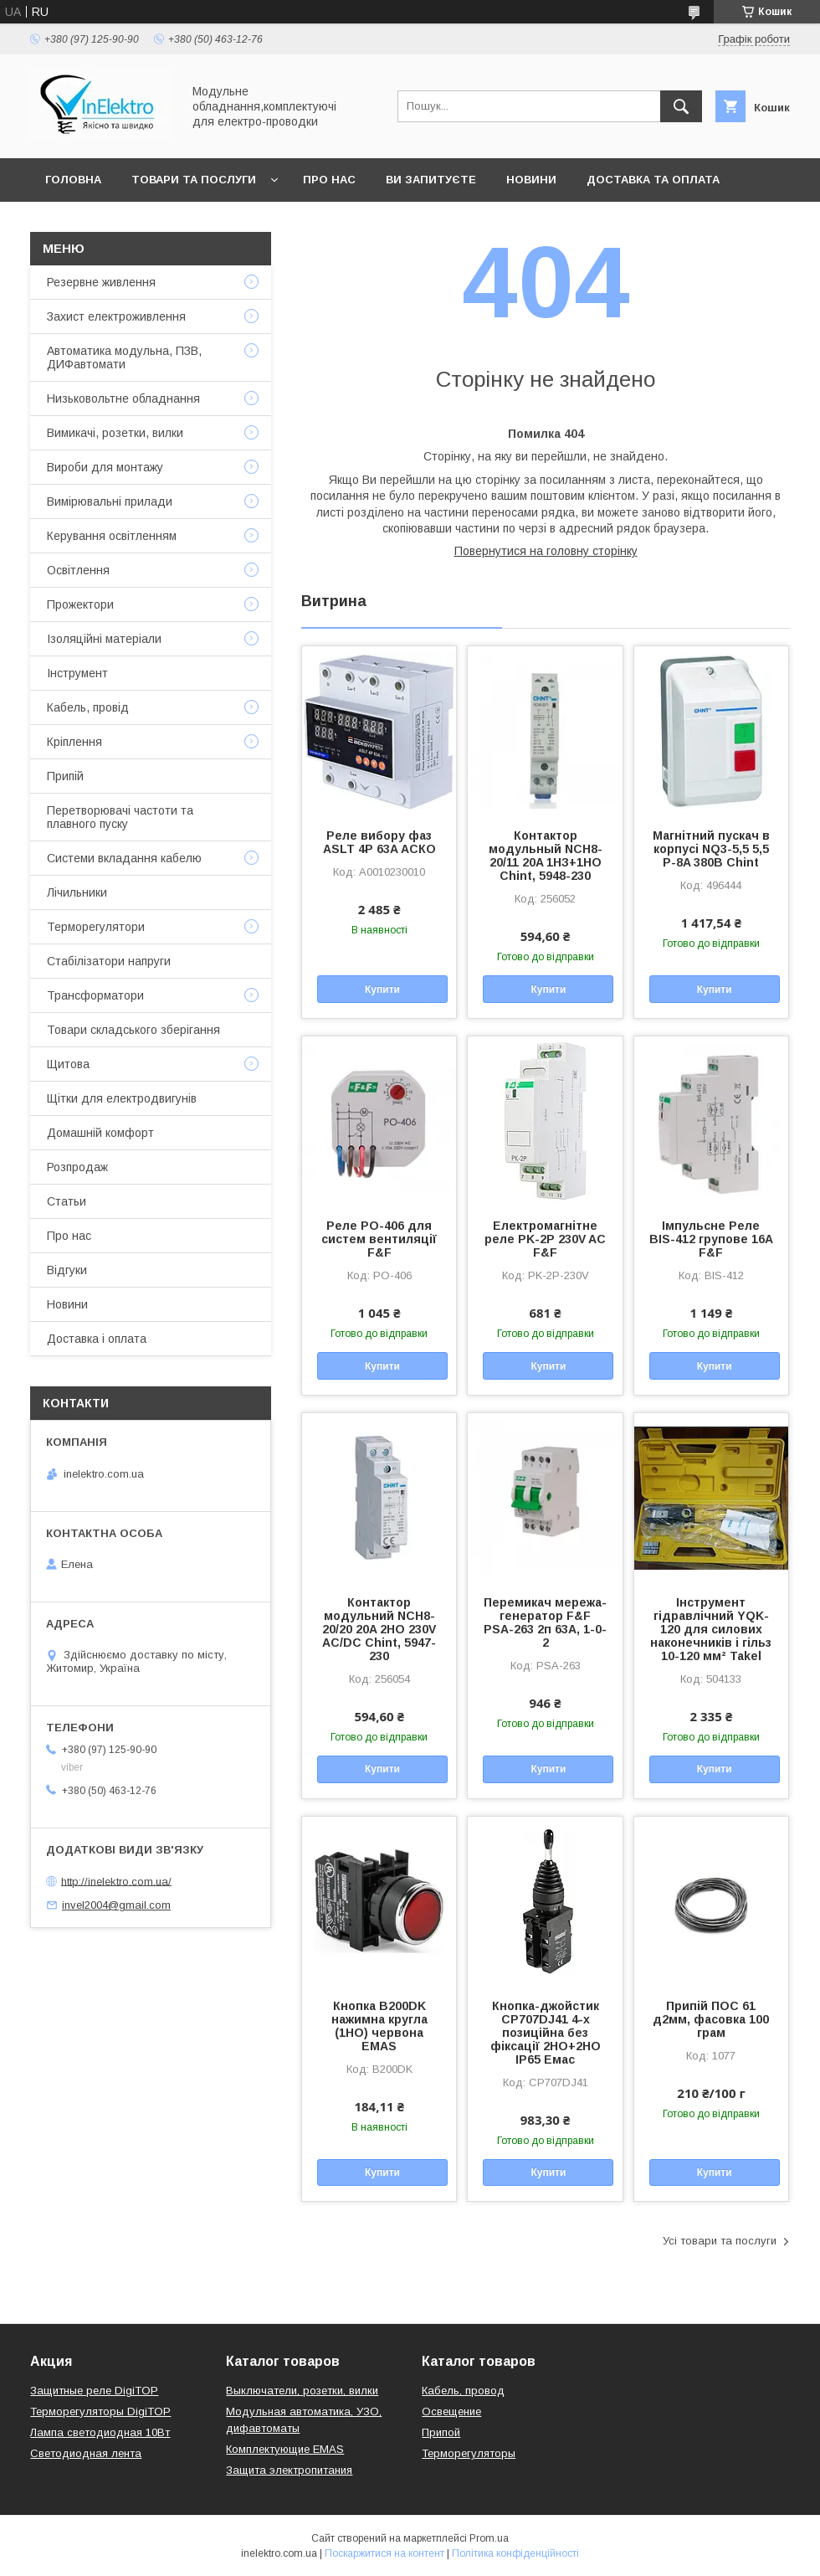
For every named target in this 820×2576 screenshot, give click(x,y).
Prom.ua (489, 2538)
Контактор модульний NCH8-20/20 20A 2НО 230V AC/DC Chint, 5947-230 (379, 1629)
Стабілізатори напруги (109, 961)
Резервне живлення (101, 282)
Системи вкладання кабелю (124, 858)
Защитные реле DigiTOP (94, 2390)
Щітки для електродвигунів (122, 1098)
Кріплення (74, 741)
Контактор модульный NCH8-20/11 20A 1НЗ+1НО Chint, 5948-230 (545, 855)
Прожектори (80, 604)
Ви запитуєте (431, 179)
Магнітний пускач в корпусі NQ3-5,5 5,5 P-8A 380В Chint (711, 849)
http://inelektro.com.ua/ (116, 1880)
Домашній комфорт (100, 1132)
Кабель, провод (463, 2390)
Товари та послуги (193, 179)
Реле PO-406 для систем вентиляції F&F (379, 1239)
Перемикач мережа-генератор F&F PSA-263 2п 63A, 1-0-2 (545, 1622)
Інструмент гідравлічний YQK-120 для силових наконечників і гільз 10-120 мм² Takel (710, 1629)
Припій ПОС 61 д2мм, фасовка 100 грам (711, 2019)
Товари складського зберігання (133, 1029)
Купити (382, 989)
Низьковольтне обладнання (123, 398)
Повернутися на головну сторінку (546, 551)
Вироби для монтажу (105, 467)
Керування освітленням (112, 535)
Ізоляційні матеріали (104, 638)
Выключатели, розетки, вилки (302, 2390)
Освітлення (78, 570)
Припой (441, 2432)
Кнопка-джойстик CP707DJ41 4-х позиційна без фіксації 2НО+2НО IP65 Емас (545, 2032)
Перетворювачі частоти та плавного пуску (120, 817)
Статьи (66, 1201)
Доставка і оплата (96, 1338)
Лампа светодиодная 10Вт (100, 2432)
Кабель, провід (88, 707)
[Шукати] (681, 106)
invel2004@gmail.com (116, 1905)
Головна (73, 179)
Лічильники (77, 892)
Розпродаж (77, 1167)
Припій (65, 776)
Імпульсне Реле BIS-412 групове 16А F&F (711, 1239)
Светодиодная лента (85, 2453)
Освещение (451, 2411)
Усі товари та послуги (719, 2240)
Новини (531, 179)
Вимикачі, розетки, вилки (115, 433)
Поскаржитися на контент (384, 2553)
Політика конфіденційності (515, 2553)
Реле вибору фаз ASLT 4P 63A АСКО (379, 842)
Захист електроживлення (116, 316)
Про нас (329, 179)
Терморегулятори (96, 926)
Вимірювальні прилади (109, 501)
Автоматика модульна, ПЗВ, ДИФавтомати (124, 357)
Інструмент (77, 673)
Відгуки (67, 1270)
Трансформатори (95, 995)
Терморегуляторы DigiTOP (100, 2411)
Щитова (68, 1064)
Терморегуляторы (468, 2453)
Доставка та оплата (653, 179)
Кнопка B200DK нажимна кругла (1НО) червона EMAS (379, 2026)
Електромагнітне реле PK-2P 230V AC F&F (545, 1239)
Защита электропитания (289, 2470)
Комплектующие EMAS (285, 2449)
